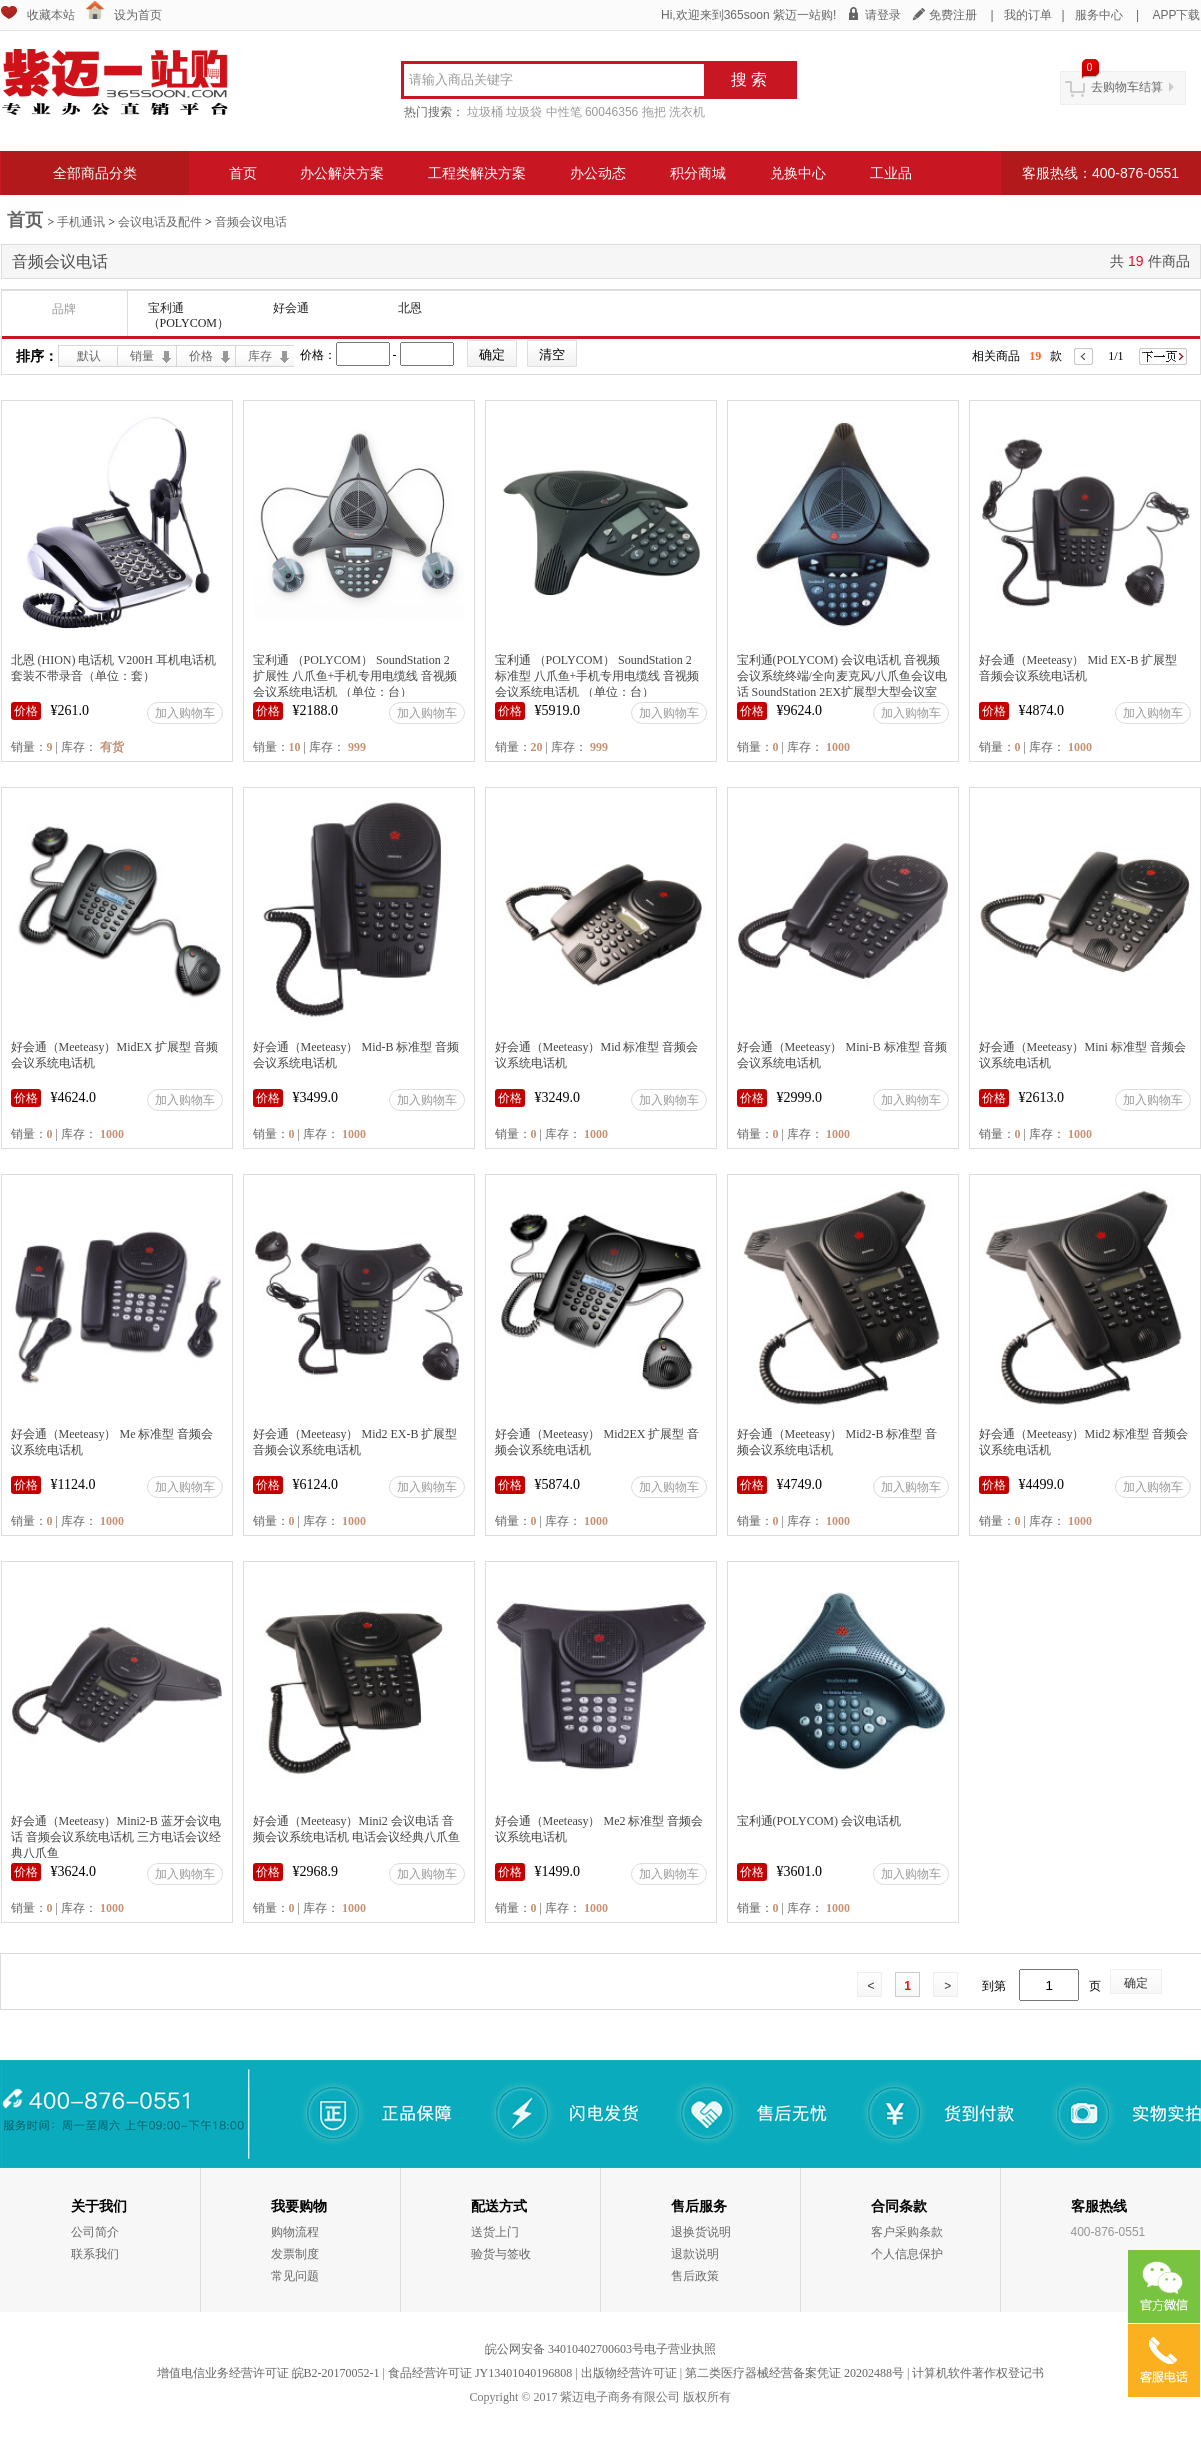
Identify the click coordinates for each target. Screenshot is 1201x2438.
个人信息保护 (907, 2254)
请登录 (883, 15)
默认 (89, 356)
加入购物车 (185, 713)
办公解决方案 (342, 173)
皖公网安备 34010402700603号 (564, 2349)
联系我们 (95, 2254)
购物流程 (295, 2232)
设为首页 (138, 15)
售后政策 (695, 2276)
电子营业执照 (680, 2349)
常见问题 (295, 2276)
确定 (1136, 1983)
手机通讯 (81, 222)
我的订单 (1028, 15)
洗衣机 (687, 112)
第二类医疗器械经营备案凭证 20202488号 (794, 2373)
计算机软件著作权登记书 (978, 2373)
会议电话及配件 (160, 222)
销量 (142, 356)
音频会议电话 (251, 222)
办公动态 (598, 173)
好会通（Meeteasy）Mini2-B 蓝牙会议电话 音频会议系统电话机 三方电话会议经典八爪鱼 (116, 1837)
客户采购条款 (907, 2232)
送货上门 (495, 2232)
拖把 (654, 112)
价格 (201, 356)
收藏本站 (51, 15)
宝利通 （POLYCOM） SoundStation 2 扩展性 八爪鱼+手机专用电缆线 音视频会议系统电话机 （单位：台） (355, 676)
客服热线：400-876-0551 (1100, 173)
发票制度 (295, 2254)
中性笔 (564, 112)
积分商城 (698, 173)
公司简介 (95, 2232)
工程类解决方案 (477, 173)
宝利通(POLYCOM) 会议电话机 (819, 1821)
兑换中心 (798, 173)
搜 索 (749, 79)
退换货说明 (701, 2232)
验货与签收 (501, 2254)
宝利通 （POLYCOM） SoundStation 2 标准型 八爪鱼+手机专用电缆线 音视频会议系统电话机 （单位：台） (597, 676)
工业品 (891, 173)
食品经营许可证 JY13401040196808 (480, 2373)
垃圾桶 (485, 112)
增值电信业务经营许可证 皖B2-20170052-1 (268, 2373)
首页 (243, 173)
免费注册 (953, 15)
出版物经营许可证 (629, 2373)
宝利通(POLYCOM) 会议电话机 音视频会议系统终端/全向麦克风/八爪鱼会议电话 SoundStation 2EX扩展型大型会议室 (842, 676)
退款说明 (695, 2254)
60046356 (611, 112)
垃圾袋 (524, 112)
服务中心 (1099, 15)
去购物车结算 (1127, 87)
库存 (260, 356)
